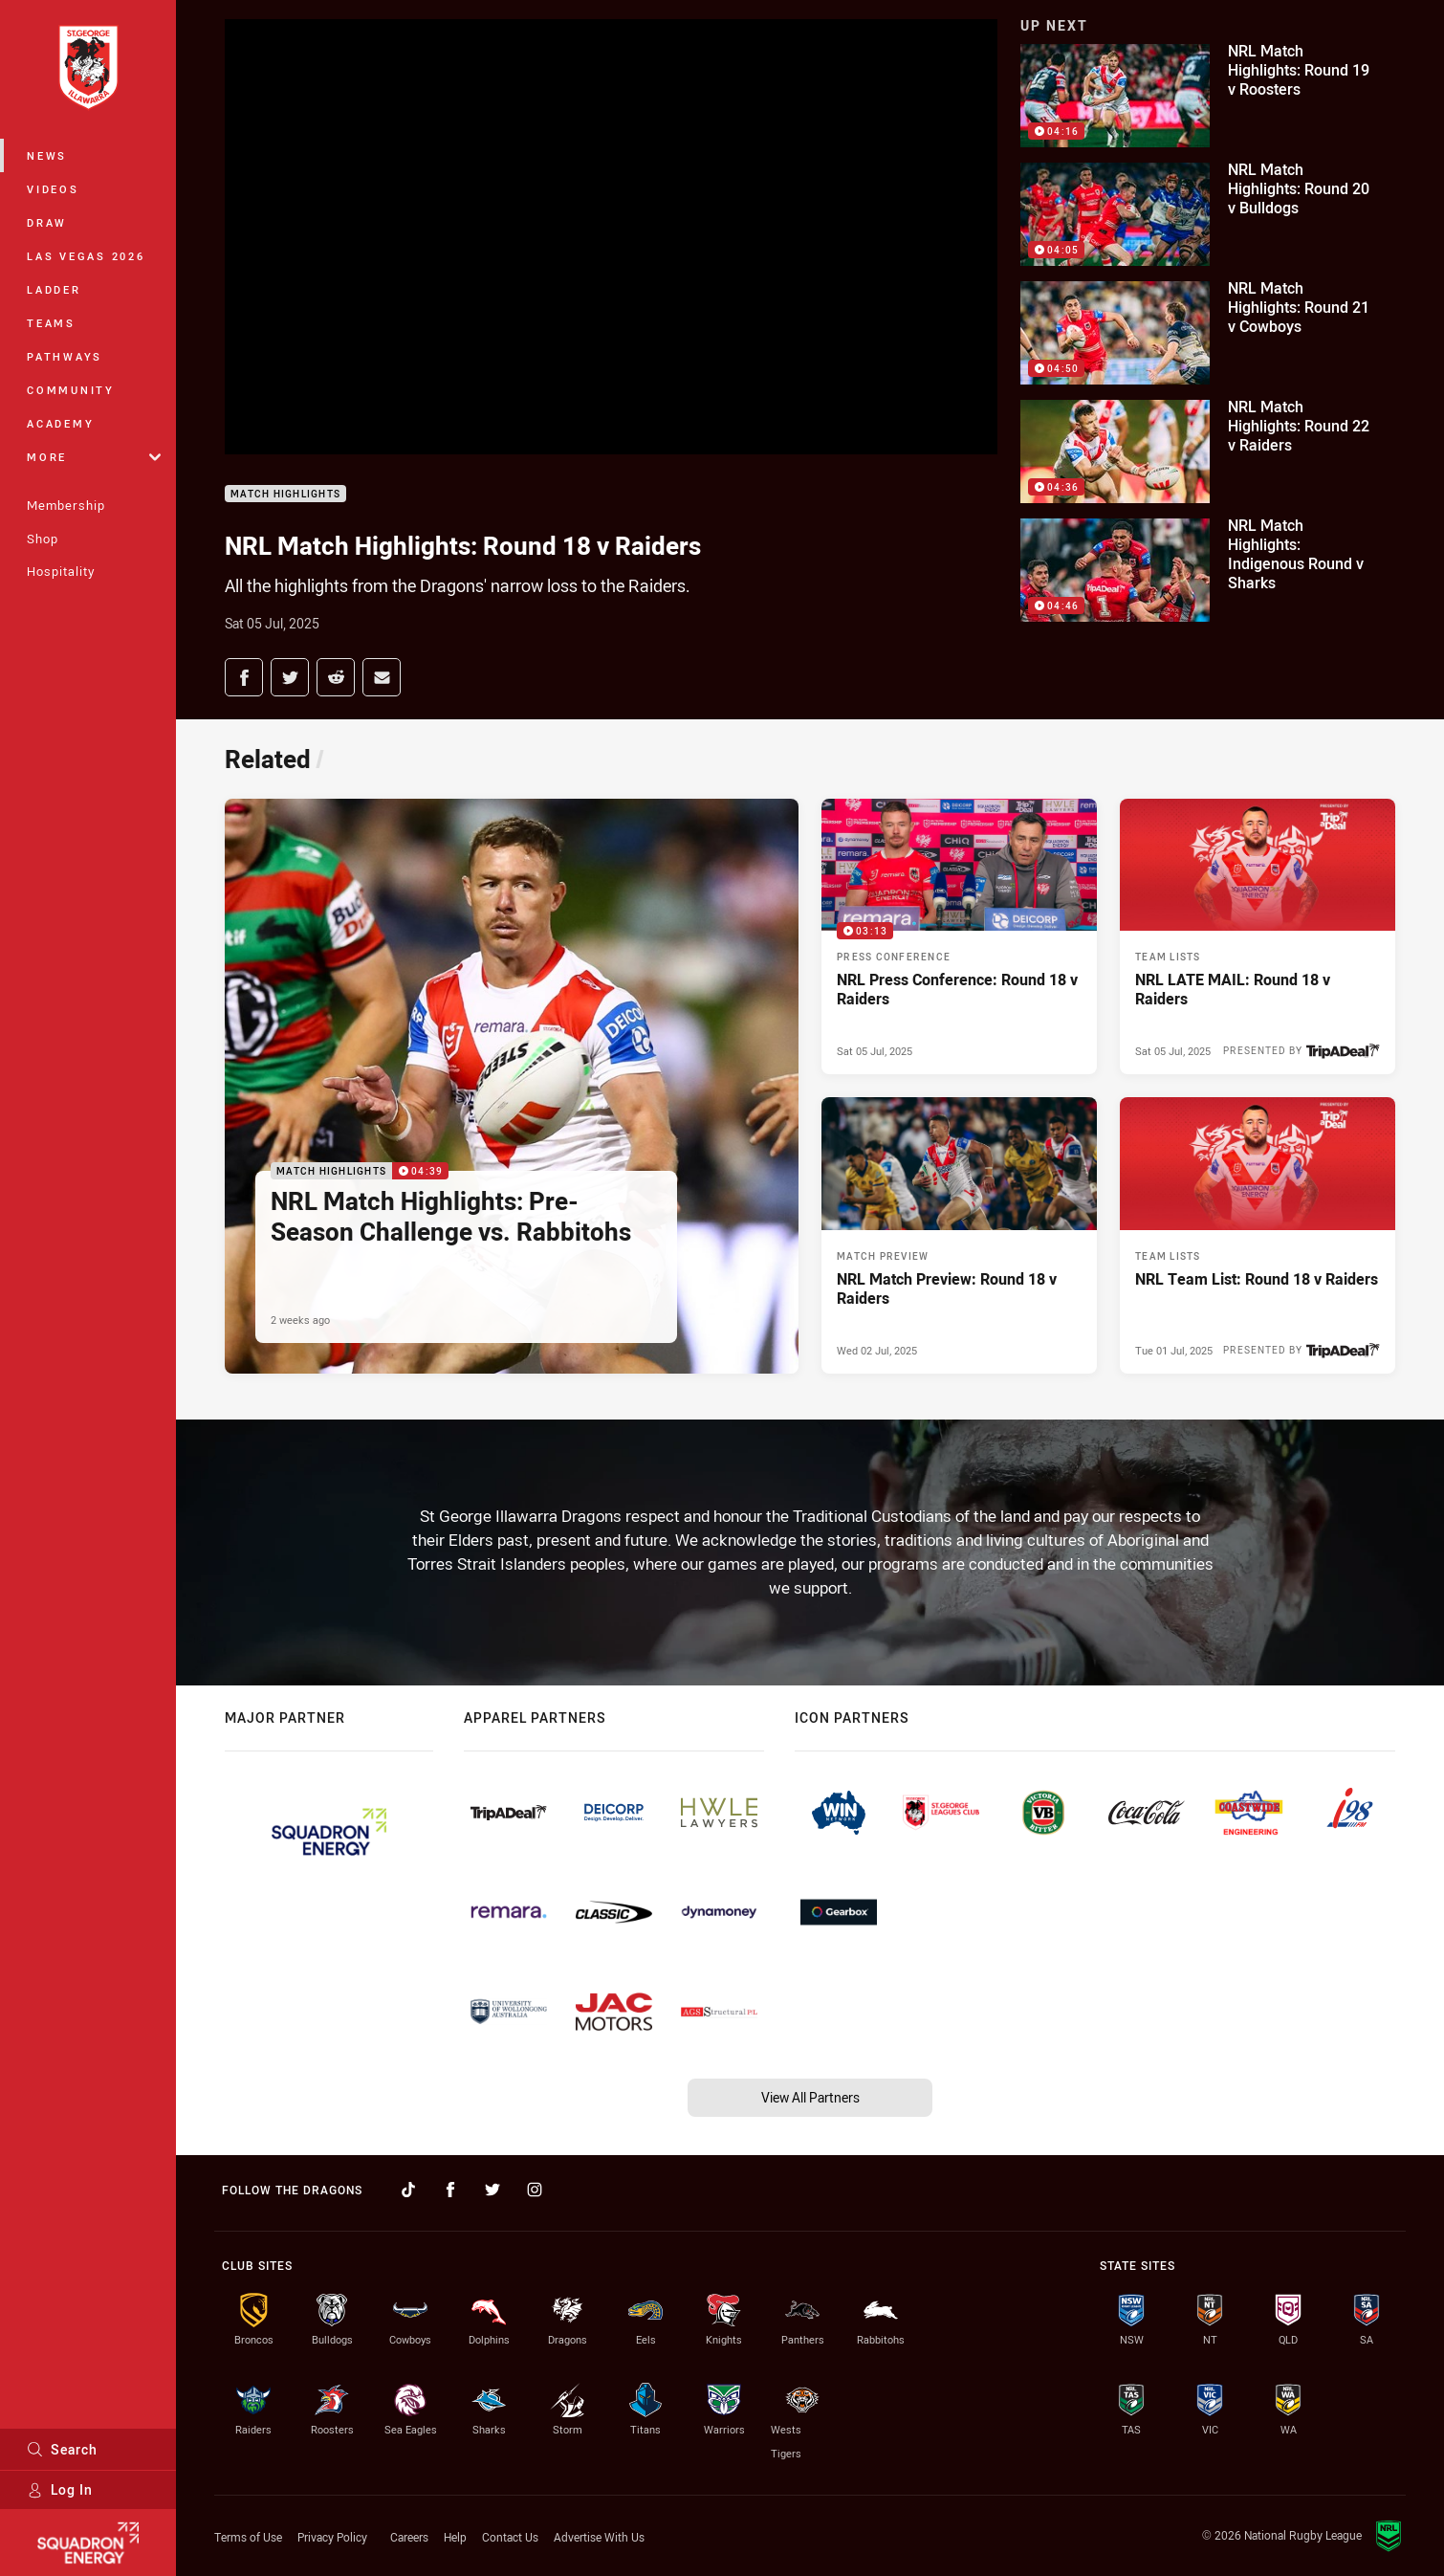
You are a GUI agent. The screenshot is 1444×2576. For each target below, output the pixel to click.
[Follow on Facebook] (450, 2189)
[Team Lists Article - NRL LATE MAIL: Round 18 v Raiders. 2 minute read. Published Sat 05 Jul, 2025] (1257, 936)
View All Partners (810, 2097)
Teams (51, 323)
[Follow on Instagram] (534, 2189)
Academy (60, 423)
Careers (409, 2536)
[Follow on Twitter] (492, 2189)
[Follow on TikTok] (408, 2189)
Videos (53, 189)
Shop (42, 538)
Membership (66, 505)
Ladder (54, 289)
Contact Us (510, 2536)
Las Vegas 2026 (86, 256)
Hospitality (61, 571)
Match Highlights (285, 494)
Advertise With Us (599, 2536)
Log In (60, 2489)
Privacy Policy (332, 2536)
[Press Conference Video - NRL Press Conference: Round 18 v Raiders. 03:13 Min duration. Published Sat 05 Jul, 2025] (959, 936)
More (94, 457)
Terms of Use (248, 2536)
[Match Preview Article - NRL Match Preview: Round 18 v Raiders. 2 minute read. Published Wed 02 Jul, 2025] (959, 1235)
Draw (47, 222)
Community (71, 390)
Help (455, 2536)
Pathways (64, 356)
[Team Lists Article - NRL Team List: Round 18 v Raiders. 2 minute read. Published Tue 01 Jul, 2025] (1257, 1235)
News (47, 155)
